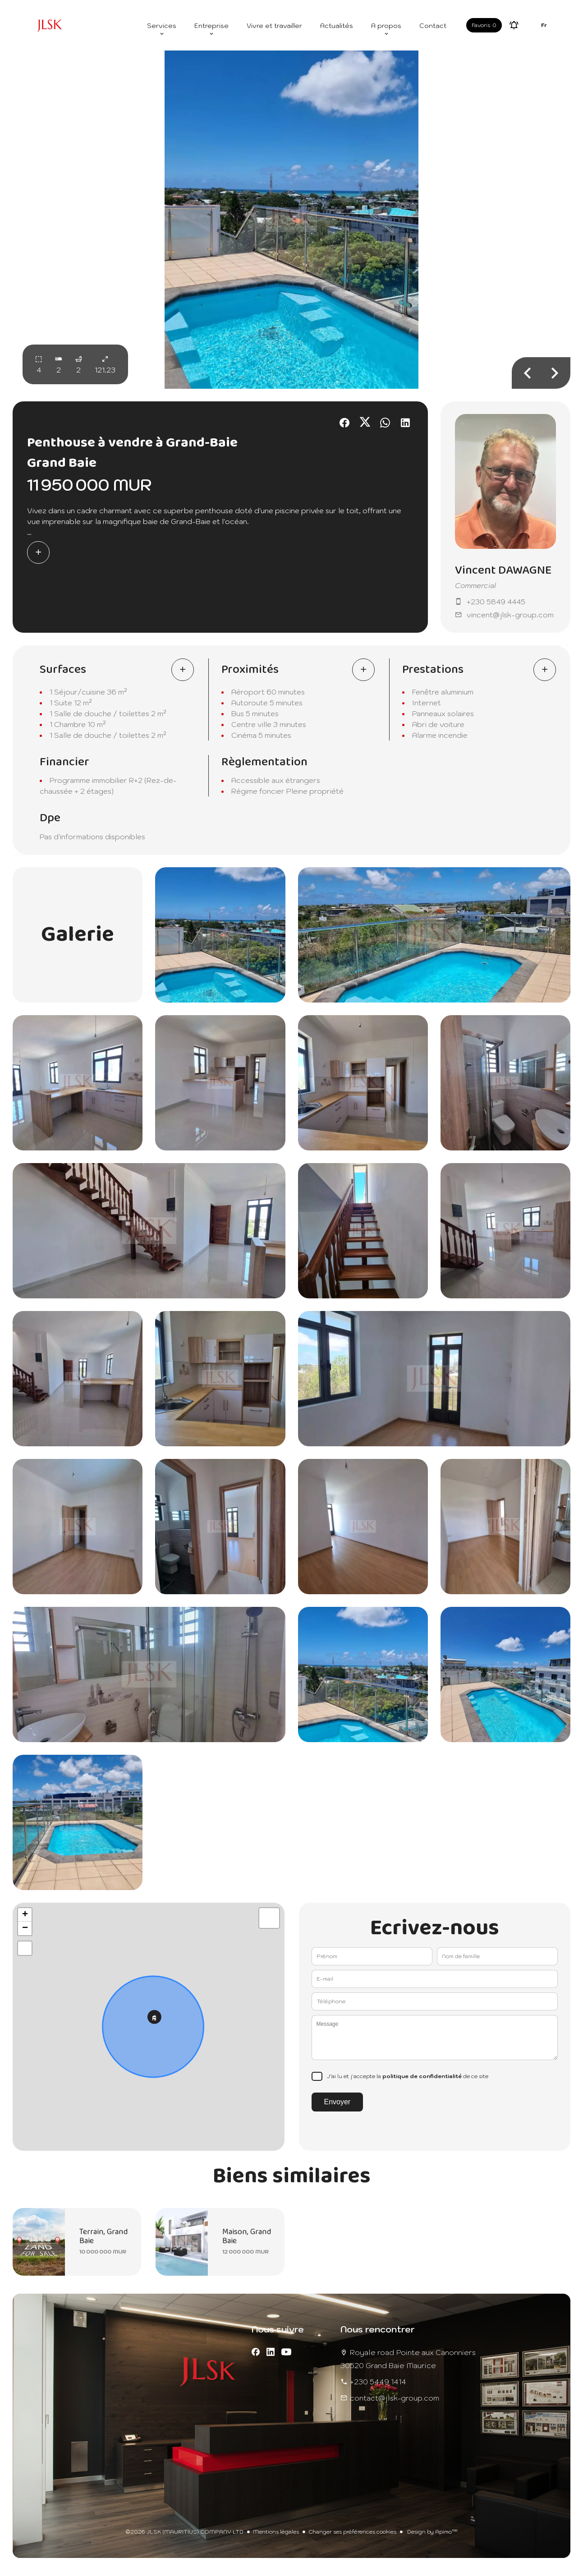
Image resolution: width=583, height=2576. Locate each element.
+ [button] (25, 1915)
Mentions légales (276, 2531)
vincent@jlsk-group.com (510, 614)
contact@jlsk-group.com (394, 2397)
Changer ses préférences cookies (352, 2531)
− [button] (25, 1928)
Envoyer (337, 2102)
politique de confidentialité (422, 2076)
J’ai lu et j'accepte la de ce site (407, 2076)
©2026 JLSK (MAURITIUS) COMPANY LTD (184, 2531)
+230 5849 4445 (496, 601)
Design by (432, 2531)
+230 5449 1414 (378, 2381)
